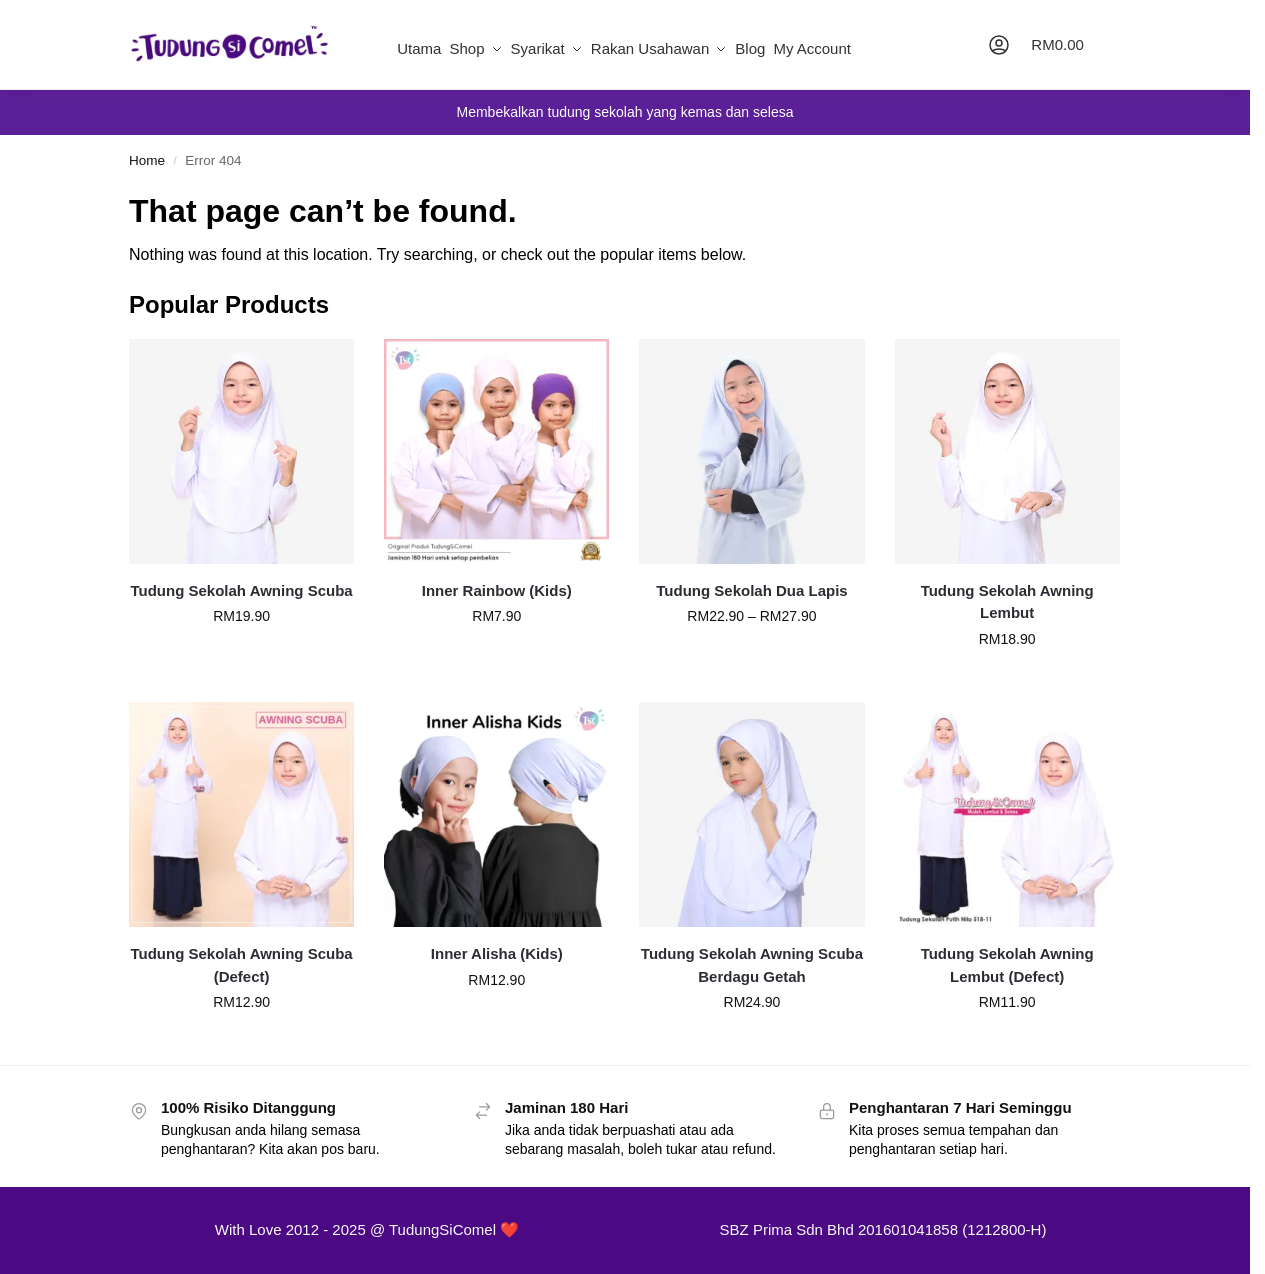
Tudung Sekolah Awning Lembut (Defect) (1007, 965)
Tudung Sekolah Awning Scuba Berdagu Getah (752, 965)
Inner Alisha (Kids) (497, 953)
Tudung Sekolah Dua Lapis (751, 590)
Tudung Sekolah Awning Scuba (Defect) (241, 965)
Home (147, 160)
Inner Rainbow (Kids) (497, 590)
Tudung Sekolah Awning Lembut (1007, 602)
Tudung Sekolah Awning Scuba (241, 590)
